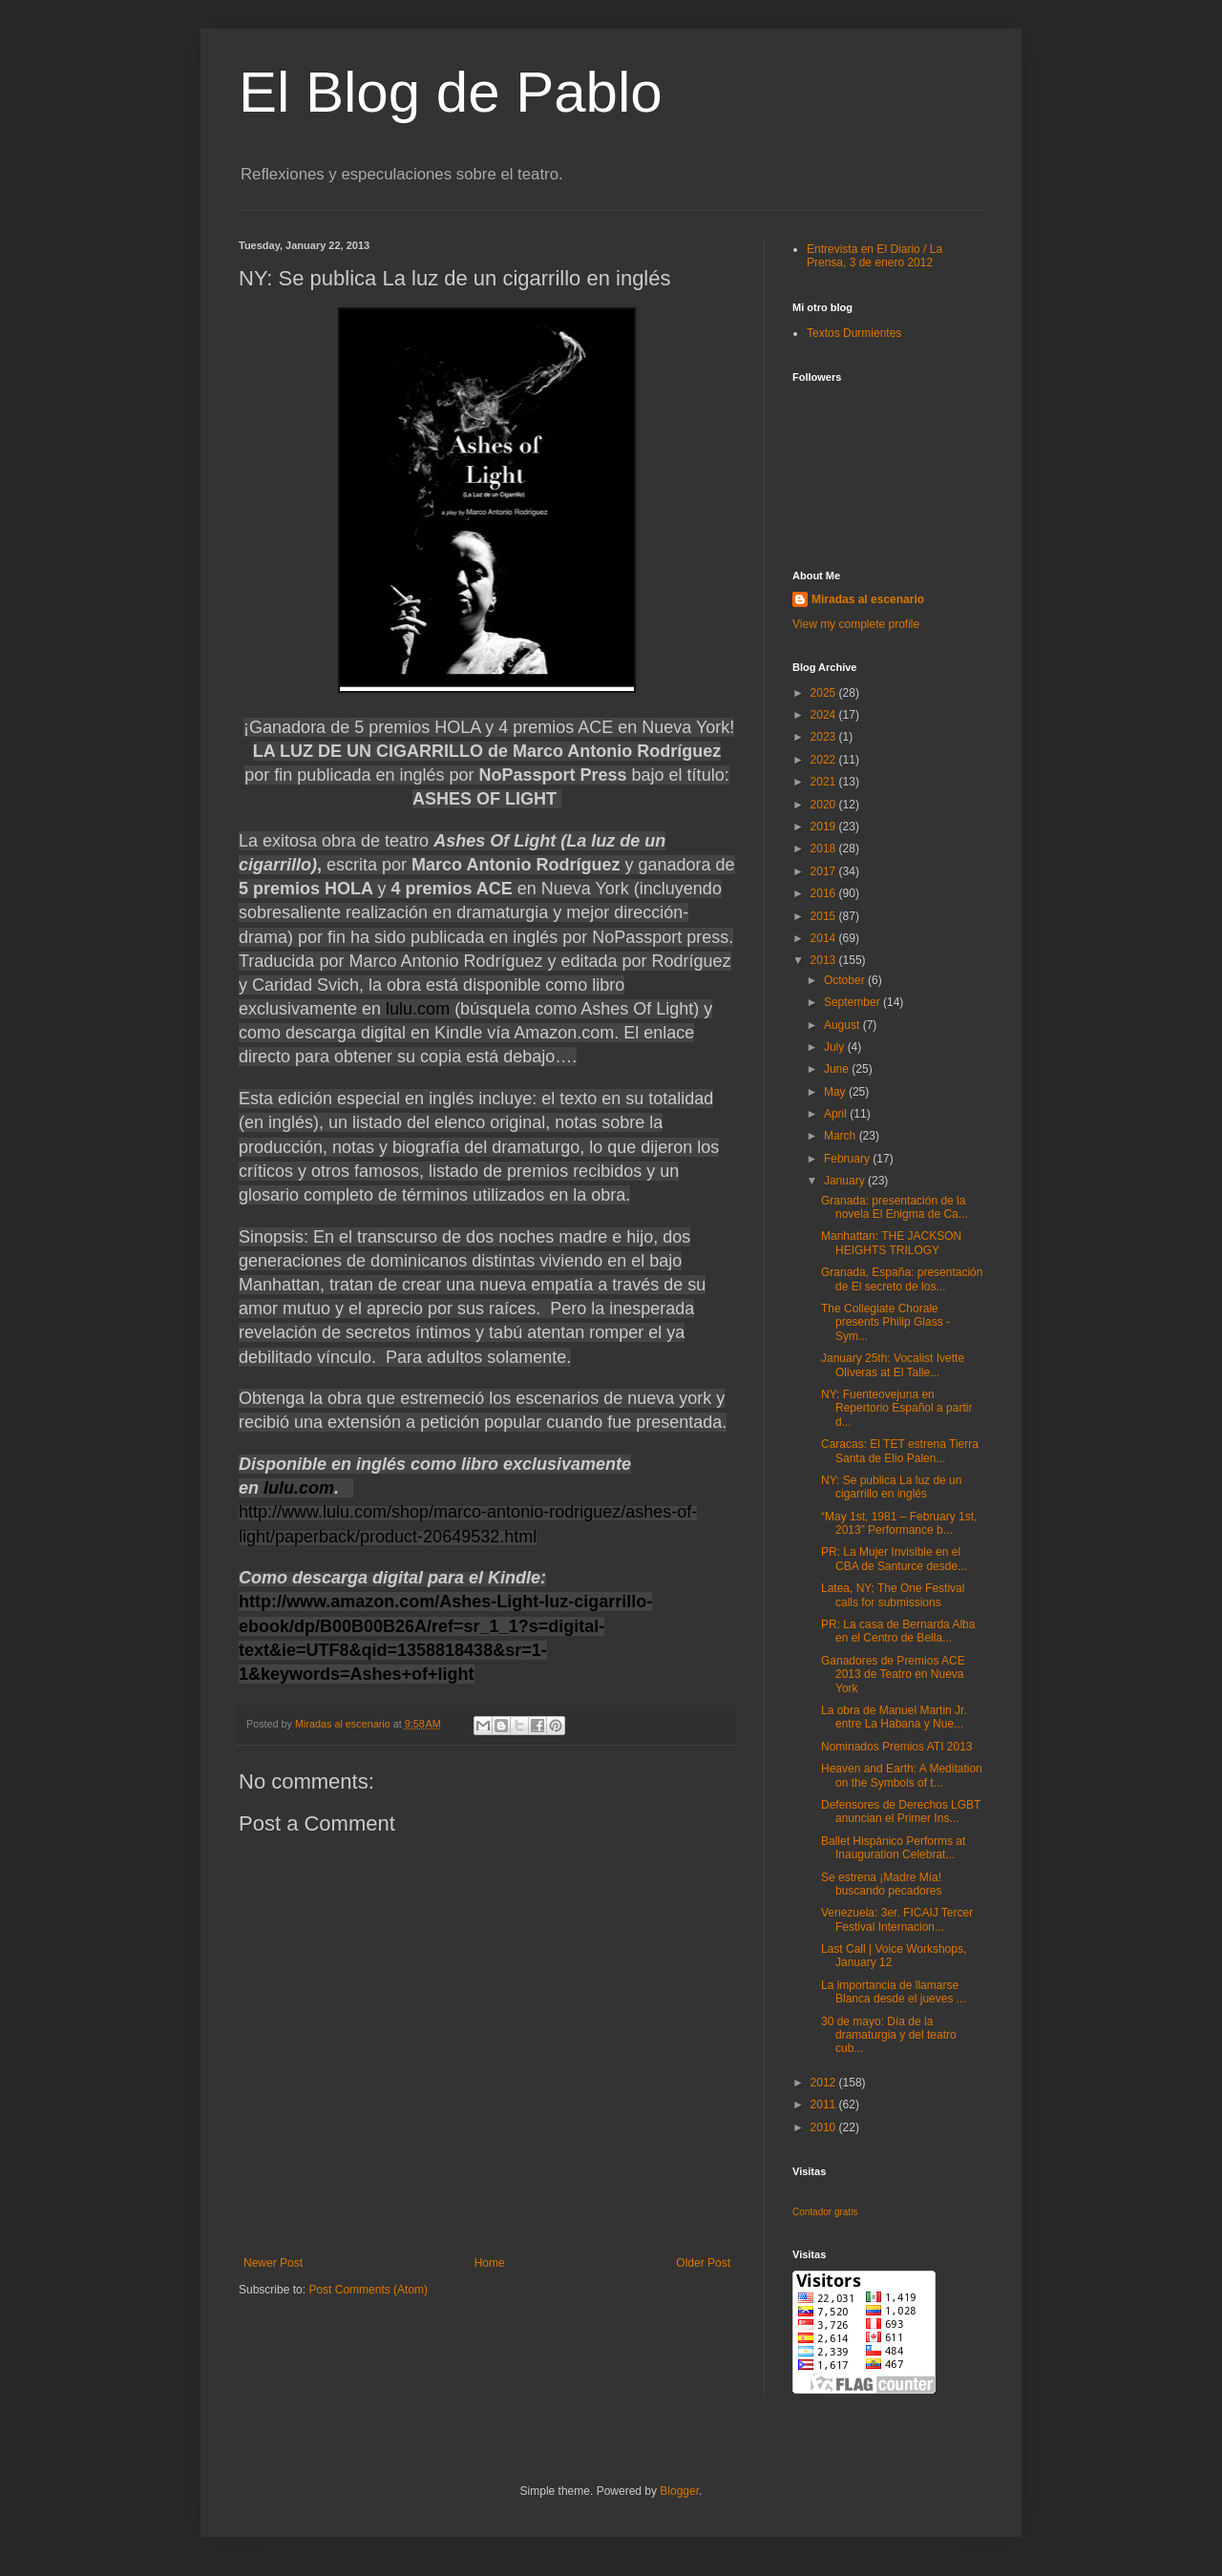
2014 (825, 938)
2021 (825, 781)
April (837, 1113)
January (846, 1180)
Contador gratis (824, 2212)
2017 (825, 871)
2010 (825, 2127)
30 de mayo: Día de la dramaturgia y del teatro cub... (889, 2035)
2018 (825, 848)
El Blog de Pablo (451, 92)
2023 (825, 736)
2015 (825, 916)
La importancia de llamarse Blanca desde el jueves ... (893, 1992)
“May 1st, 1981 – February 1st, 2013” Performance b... (899, 1523)
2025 (825, 693)
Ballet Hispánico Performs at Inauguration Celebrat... (893, 1847)
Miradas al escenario (867, 599)
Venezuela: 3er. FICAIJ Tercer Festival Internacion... (897, 1919)
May (836, 1092)
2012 (825, 2082)
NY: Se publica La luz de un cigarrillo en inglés (891, 1487)
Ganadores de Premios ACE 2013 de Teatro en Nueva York (893, 1674)
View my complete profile (855, 624)
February (848, 1158)
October (846, 980)
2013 (825, 960)
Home (489, 2263)
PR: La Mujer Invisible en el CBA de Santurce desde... (894, 1558)
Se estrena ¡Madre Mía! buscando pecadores (881, 1884)
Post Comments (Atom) (368, 2289)
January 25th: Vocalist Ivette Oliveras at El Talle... (892, 1364)
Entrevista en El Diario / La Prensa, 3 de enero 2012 (874, 255)
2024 (825, 715)
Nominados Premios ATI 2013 (897, 1746)
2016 (825, 893)
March (841, 1135)
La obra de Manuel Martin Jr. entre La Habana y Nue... (894, 1717)
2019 (825, 826)
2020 (825, 804)
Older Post (703, 2263)
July (836, 1047)
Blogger (679, 2491)
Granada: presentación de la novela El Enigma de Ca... (894, 1207)
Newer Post (273, 2263)
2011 (825, 2104)
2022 (825, 759)
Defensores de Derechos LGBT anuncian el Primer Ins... (900, 1811)
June (838, 1069)
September (853, 1002)
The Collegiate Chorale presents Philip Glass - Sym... (885, 1322)
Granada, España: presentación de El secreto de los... (901, 1279)
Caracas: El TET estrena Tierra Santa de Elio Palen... (900, 1450)
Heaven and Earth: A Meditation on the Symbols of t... (901, 1775)
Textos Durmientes (854, 333)
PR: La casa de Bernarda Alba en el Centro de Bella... (898, 1631)
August (843, 1025)
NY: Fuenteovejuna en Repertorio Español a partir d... (896, 1408)
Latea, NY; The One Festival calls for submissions (892, 1594)
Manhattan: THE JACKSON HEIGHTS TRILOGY (891, 1242)
